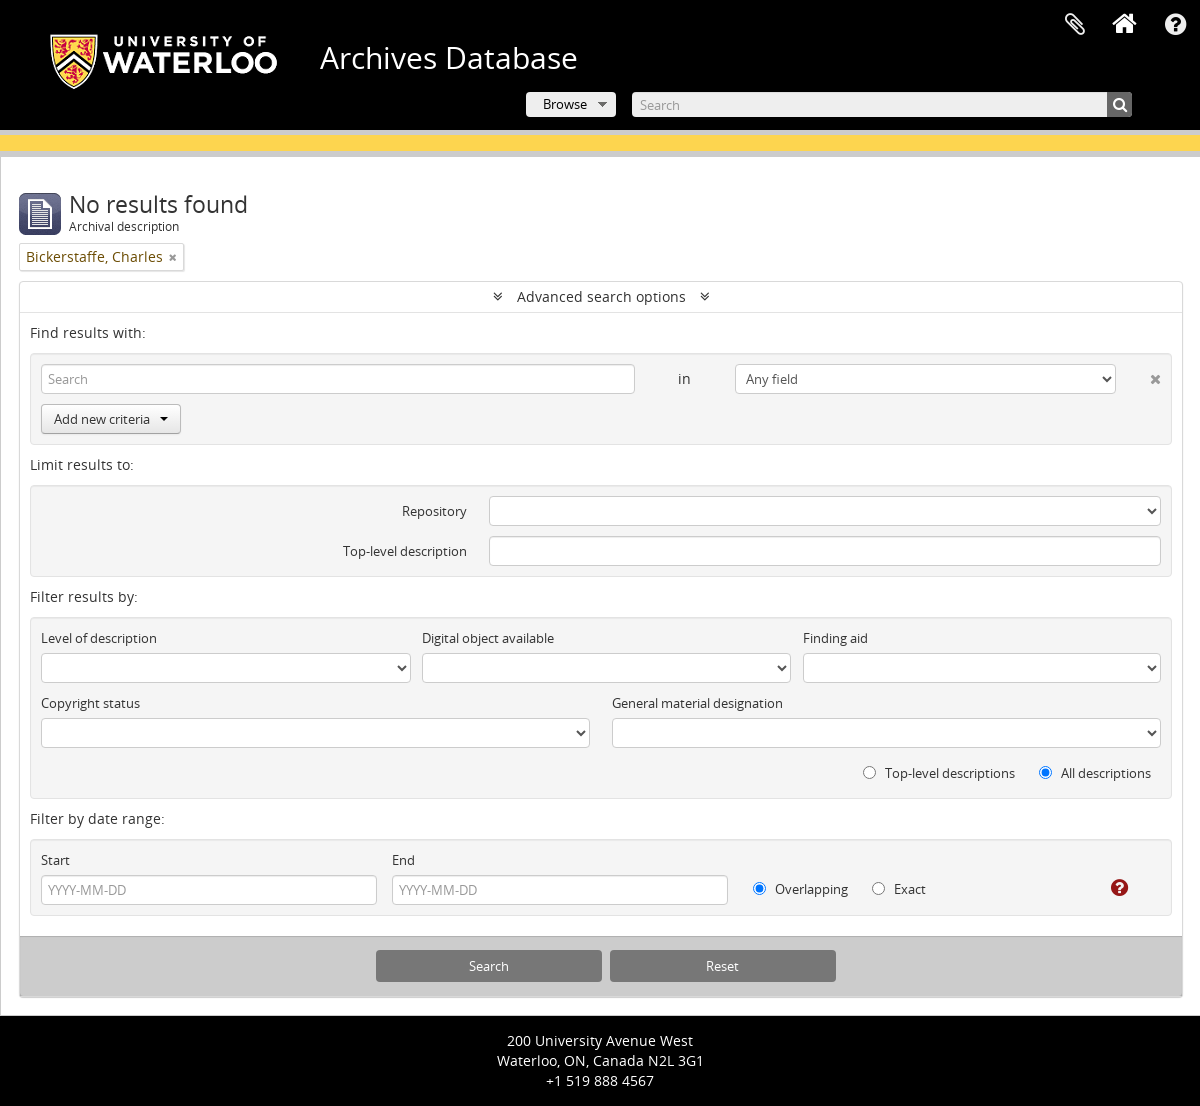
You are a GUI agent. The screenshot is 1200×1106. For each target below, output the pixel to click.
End (403, 860)
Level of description (99, 638)
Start (55, 860)
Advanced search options (601, 296)
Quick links (1175, 25)
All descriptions (1095, 773)
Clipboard (1075, 25)
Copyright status (90, 703)
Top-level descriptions (939, 773)
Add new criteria (111, 419)
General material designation (697, 703)
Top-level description (405, 551)
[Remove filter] (173, 257)
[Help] (1105, 888)
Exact (899, 889)
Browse (565, 104)
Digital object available (488, 638)
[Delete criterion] (1138, 375)
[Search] (882, 104)
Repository (434, 511)
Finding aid (835, 638)
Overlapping (800, 889)
